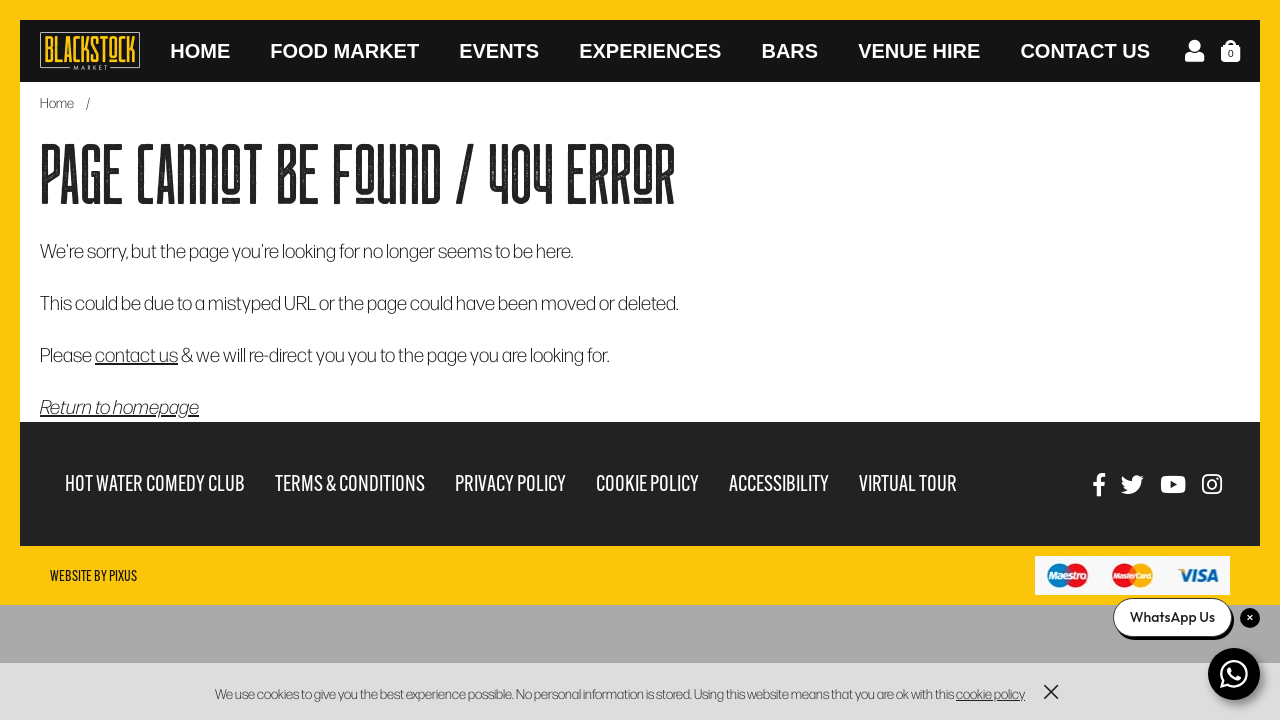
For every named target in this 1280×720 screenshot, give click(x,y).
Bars (789, 51)
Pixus (123, 576)
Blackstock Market (90, 51)
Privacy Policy (510, 483)
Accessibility (779, 483)
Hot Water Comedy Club (155, 483)
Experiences (650, 51)
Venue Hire (919, 51)
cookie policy (990, 693)
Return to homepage (119, 406)
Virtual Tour (908, 483)
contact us (136, 354)
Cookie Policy (647, 483)
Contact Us (1085, 51)
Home (200, 51)
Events (499, 51)
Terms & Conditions (350, 483)
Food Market (344, 51)
